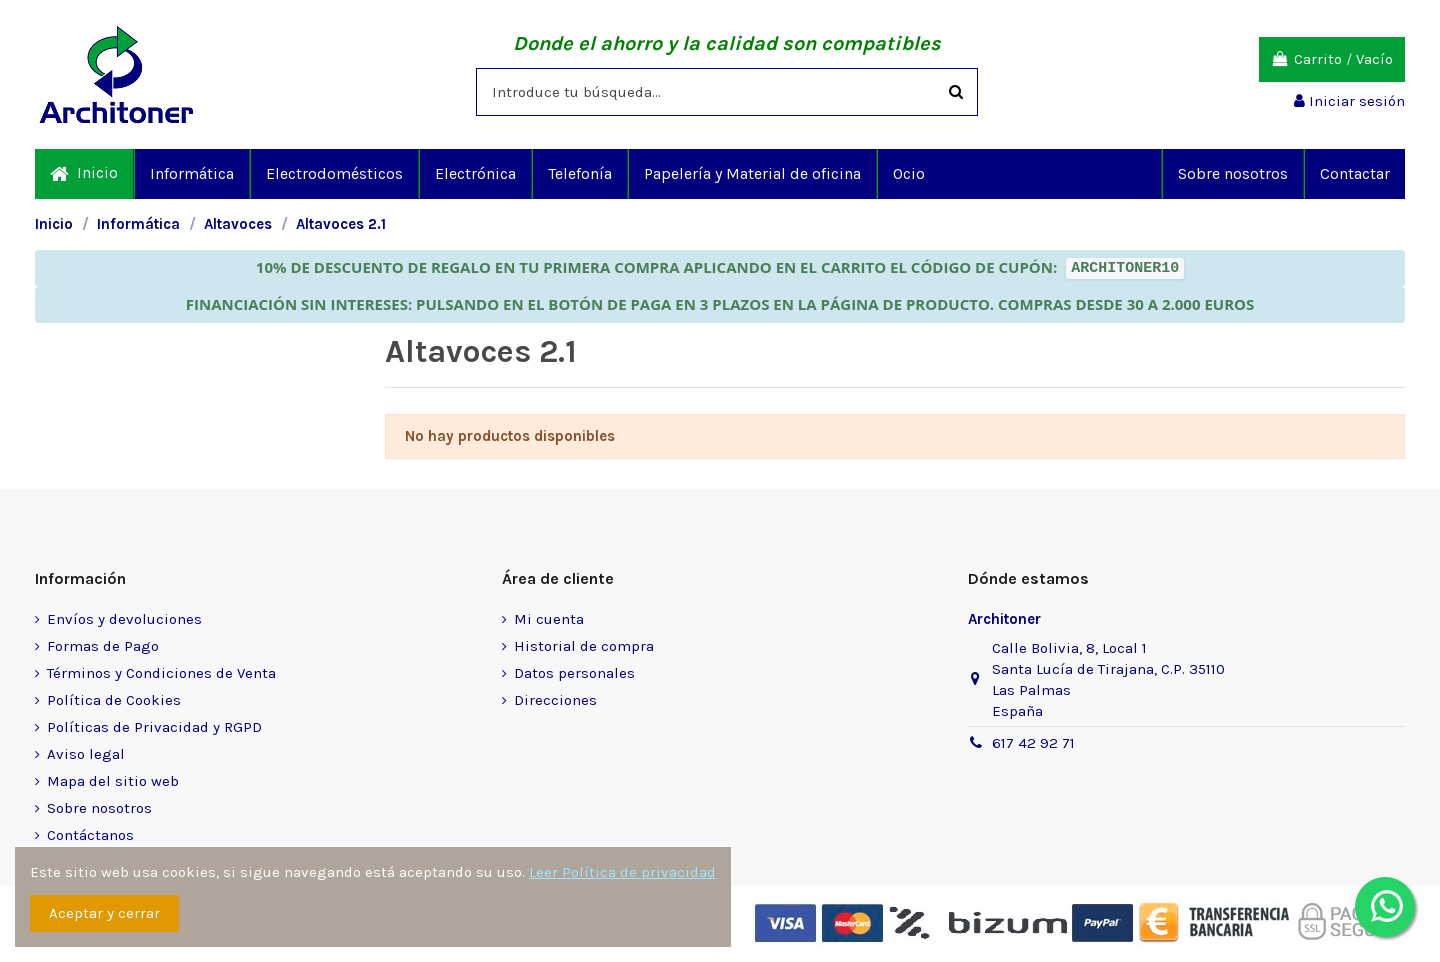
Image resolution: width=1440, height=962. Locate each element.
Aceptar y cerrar (104, 913)
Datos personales (574, 673)
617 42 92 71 (1033, 743)
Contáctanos (90, 835)
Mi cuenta (549, 619)
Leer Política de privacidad (622, 872)
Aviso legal (86, 754)
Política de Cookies (114, 700)
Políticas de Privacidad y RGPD (154, 727)
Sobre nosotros (99, 808)
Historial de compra (584, 646)
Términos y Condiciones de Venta (161, 673)
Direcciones (555, 700)
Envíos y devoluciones (124, 619)
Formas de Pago (103, 646)
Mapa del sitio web (113, 781)
